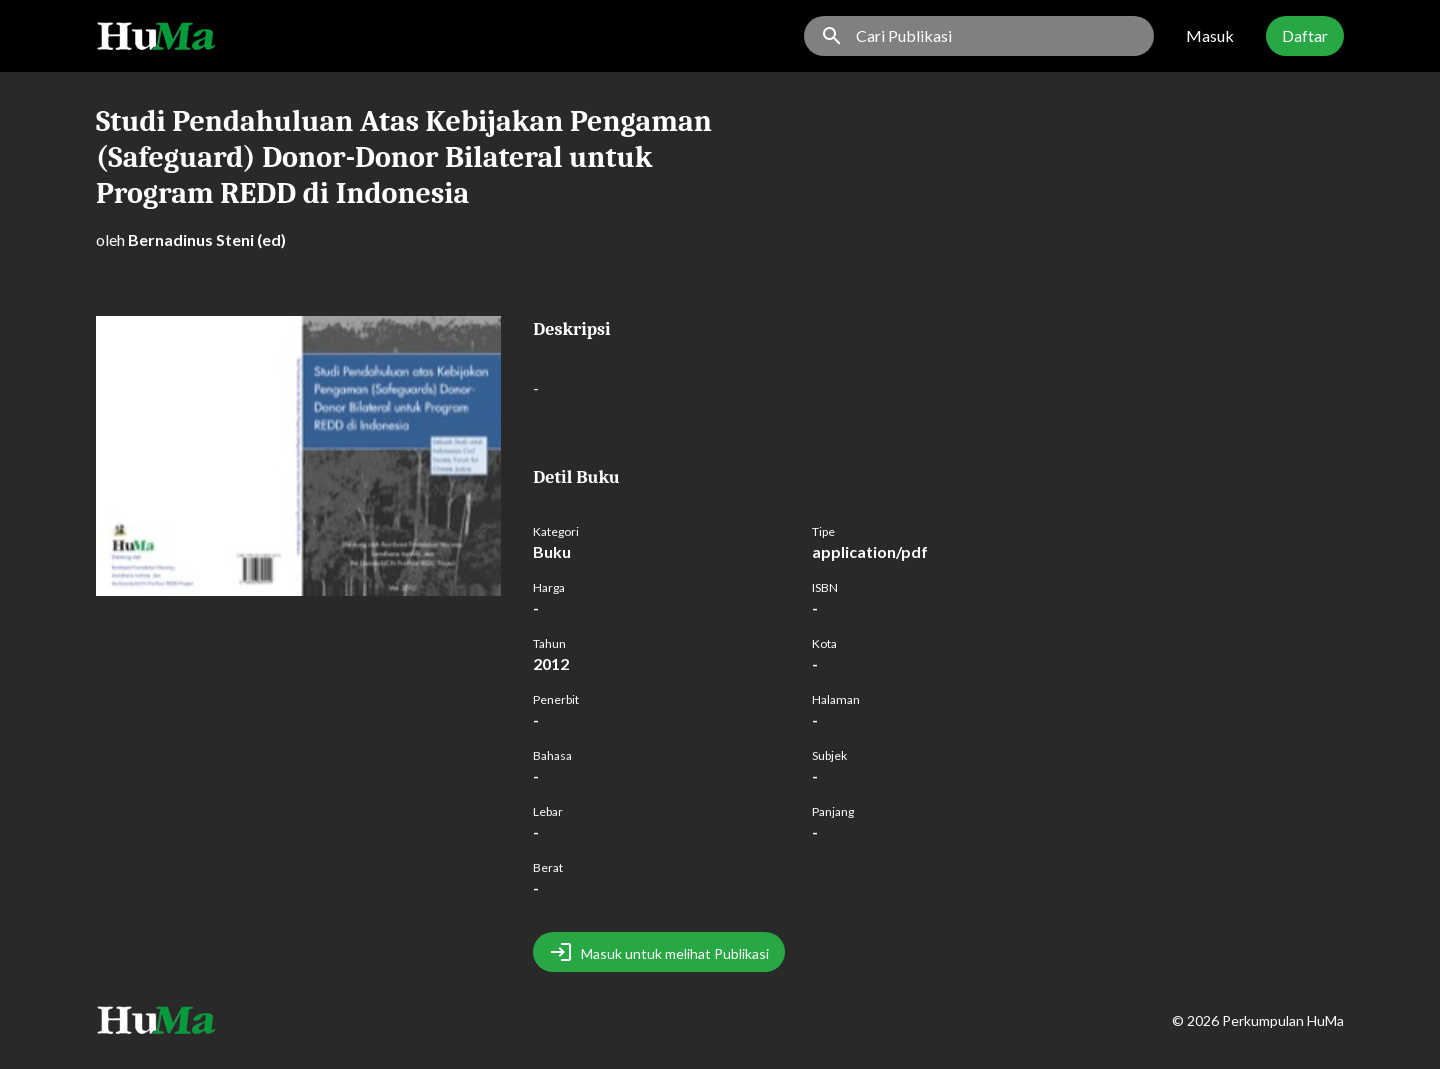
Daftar (1305, 35)
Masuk (1210, 35)
